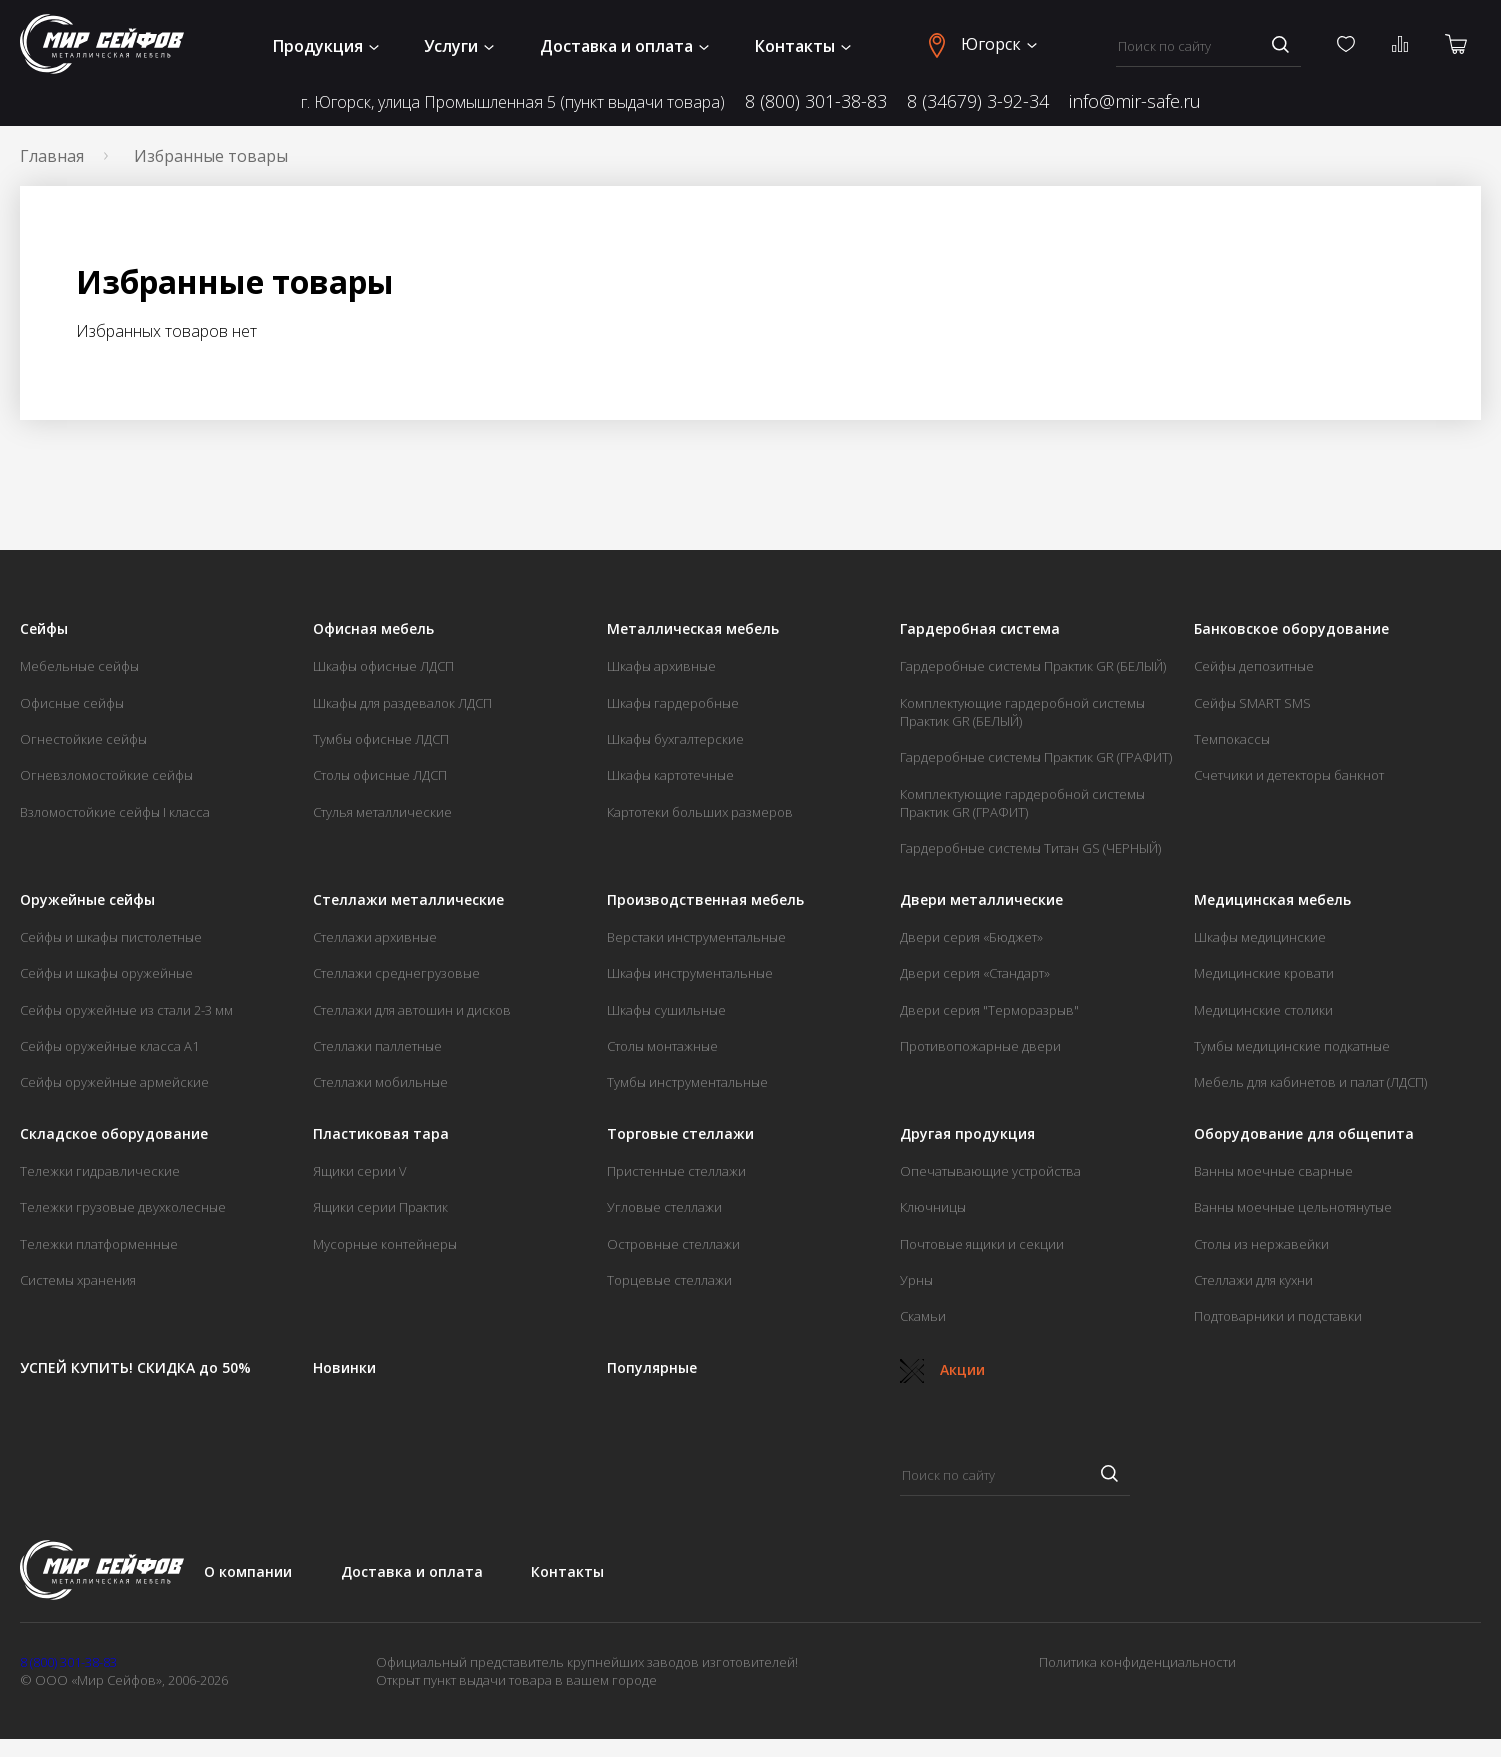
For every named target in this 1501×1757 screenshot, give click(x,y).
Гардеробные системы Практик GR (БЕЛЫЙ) (1033, 666)
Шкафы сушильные (666, 1010)
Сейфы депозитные (1254, 666)
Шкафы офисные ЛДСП (383, 666)
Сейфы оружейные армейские (114, 1082)
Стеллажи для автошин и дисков (412, 1010)
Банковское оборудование (1291, 629)
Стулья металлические (382, 812)
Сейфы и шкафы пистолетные (111, 937)
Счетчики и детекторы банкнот (1289, 775)
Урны (916, 1280)
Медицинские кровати (1264, 973)
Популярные (652, 1368)
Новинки (344, 1368)
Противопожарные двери (980, 1046)
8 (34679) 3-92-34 (978, 101)
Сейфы (44, 629)
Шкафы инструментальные (690, 973)
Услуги (459, 46)
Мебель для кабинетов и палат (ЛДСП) (1310, 1082)
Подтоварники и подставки (1278, 1316)
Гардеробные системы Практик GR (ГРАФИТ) (1036, 757)
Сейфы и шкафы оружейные (106, 973)
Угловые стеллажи (664, 1207)
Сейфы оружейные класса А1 (109, 1046)
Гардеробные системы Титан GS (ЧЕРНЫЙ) (1030, 848)
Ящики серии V (360, 1171)
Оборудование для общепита (1304, 1134)
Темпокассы (1232, 739)
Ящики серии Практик (380, 1207)
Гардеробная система (980, 629)
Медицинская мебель (1272, 900)
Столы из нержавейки (1261, 1244)
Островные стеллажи (673, 1244)
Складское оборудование (114, 1134)
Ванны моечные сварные (1273, 1171)
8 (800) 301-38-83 (816, 101)
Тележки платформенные (99, 1244)
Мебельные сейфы (79, 666)
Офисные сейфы (72, 703)
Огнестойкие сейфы (83, 739)
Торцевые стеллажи (669, 1280)
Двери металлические (981, 900)
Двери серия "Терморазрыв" (989, 1010)
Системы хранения (78, 1280)
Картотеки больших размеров (700, 812)
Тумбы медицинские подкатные (1292, 1046)
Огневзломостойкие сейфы (106, 775)
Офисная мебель (373, 629)
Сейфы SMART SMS (1252, 703)
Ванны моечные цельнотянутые (1293, 1207)
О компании (248, 1571)
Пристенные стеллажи (676, 1171)
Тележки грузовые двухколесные (123, 1207)
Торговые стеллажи (680, 1134)
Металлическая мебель (693, 629)
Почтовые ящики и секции (982, 1244)
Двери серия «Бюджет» (971, 937)
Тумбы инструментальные (687, 1082)
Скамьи (923, 1316)
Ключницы (933, 1207)
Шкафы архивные (661, 666)
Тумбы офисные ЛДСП (381, 739)
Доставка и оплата (624, 46)
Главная (52, 156)
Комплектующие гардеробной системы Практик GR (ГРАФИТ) (1022, 803)
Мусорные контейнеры (385, 1244)
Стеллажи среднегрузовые (396, 973)
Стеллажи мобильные (380, 1082)
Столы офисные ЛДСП (380, 775)
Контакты (803, 46)
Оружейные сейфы (87, 900)
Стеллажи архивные (375, 937)
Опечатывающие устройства (990, 1171)
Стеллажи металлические (408, 900)
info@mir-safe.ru (1135, 101)
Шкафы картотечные (670, 775)
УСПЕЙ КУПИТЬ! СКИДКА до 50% (135, 1368)
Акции (942, 1369)
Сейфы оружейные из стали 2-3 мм (126, 1010)
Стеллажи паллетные (377, 1046)
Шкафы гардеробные (673, 703)
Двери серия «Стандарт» (975, 973)
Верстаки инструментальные (696, 937)
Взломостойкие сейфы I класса (115, 812)
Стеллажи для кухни (1253, 1280)
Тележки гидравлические (100, 1171)
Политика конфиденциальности (1137, 1662)
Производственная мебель (705, 900)
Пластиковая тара (381, 1134)
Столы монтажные (662, 1046)
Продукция (326, 46)
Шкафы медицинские (1260, 937)
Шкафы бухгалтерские (675, 739)
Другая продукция (967, 1134)
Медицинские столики (1263, 1010)
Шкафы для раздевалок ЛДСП (402, 703)
